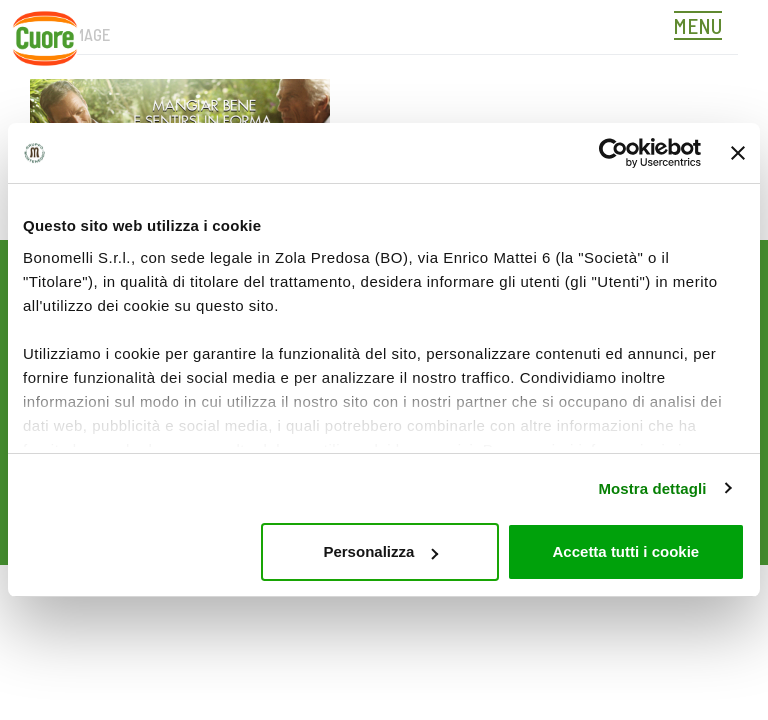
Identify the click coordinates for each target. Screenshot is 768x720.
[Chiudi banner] (738, 153)
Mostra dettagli (652, 488)
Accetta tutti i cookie (626, 551)
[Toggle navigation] (703, 28)
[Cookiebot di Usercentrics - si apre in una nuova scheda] (613, 153)
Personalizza (380, 551)
